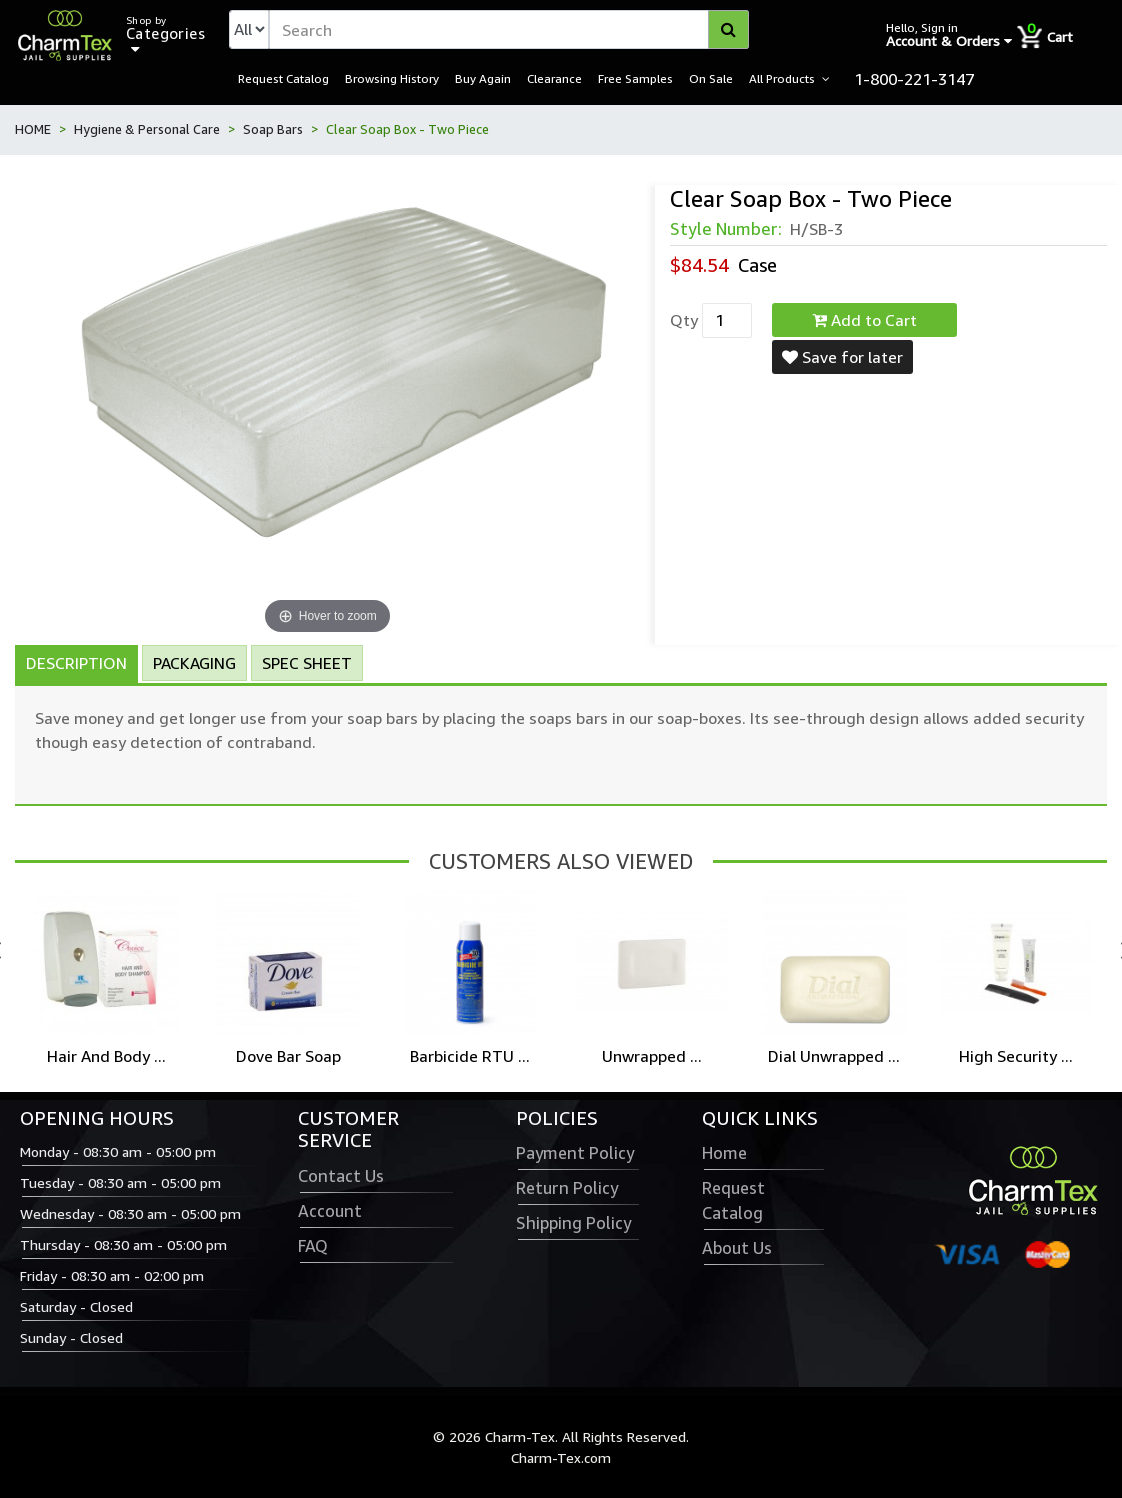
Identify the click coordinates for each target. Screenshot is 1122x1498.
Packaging (194, 663)
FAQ (313, 1246)
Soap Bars (273, 129)
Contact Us (341, 1176)
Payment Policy (575, 1153)
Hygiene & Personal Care (147, 129)
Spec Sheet (307, 663)
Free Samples (635, 78)
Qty (684, 320)
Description (76, 663)
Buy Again (483, 78)
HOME (33, 129)
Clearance (554, 78)
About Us (737, 1248)
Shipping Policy (573, 1223)
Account (330, 1211)
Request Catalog (283, 78)
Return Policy (567, 1188)
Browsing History (392, 78)
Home (724, 1153)
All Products (782, 78)
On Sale (711, 78)
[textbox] (509, 29)
